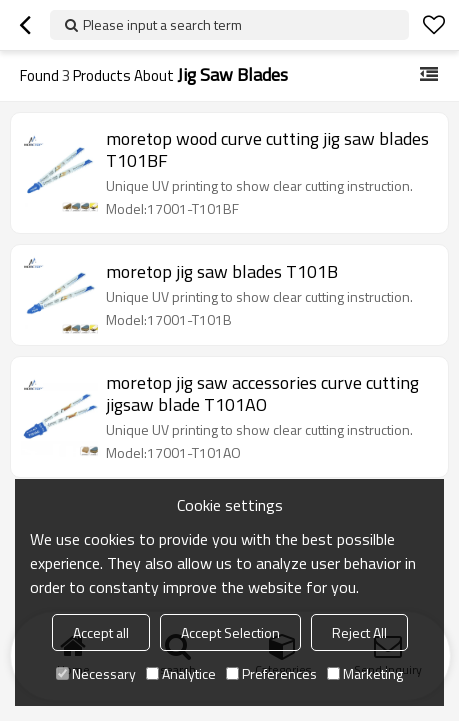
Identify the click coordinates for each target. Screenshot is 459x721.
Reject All (359, 632)
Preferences (271, 673)
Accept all (101, 632)
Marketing (365, 673)
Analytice (181, 673)
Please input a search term (162, 24)
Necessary (96, 673)
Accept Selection (230, 632)
